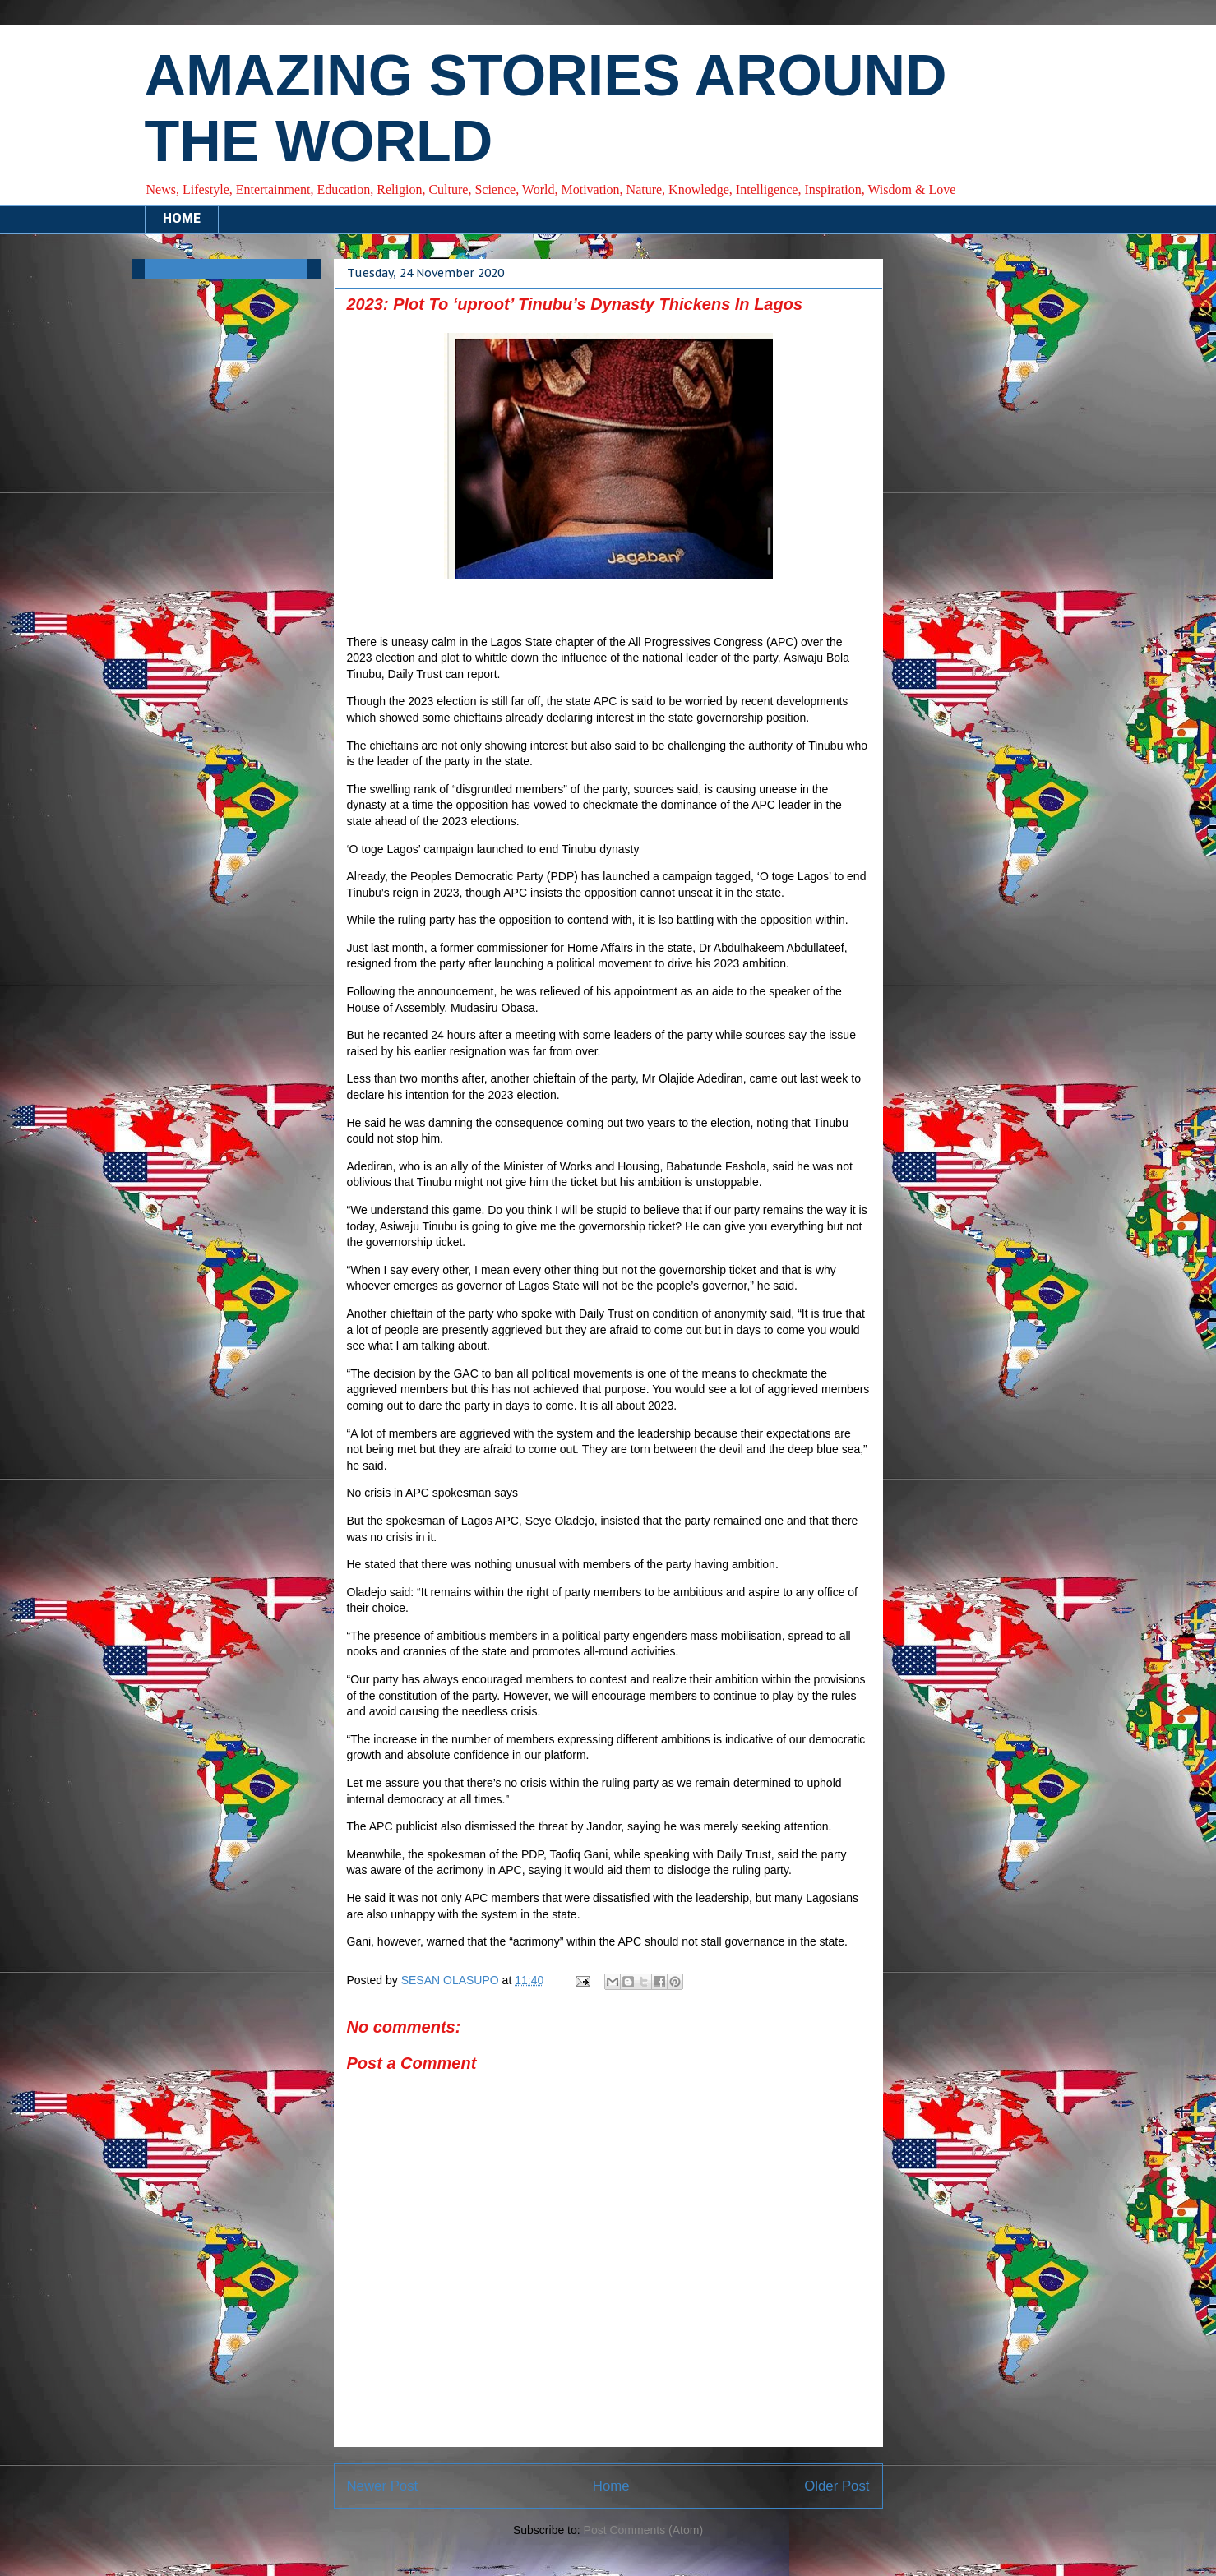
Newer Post (382, 2486)
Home (611, 2486)
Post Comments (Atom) (643, 2530)
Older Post (836, 2486)
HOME (182, 219)
